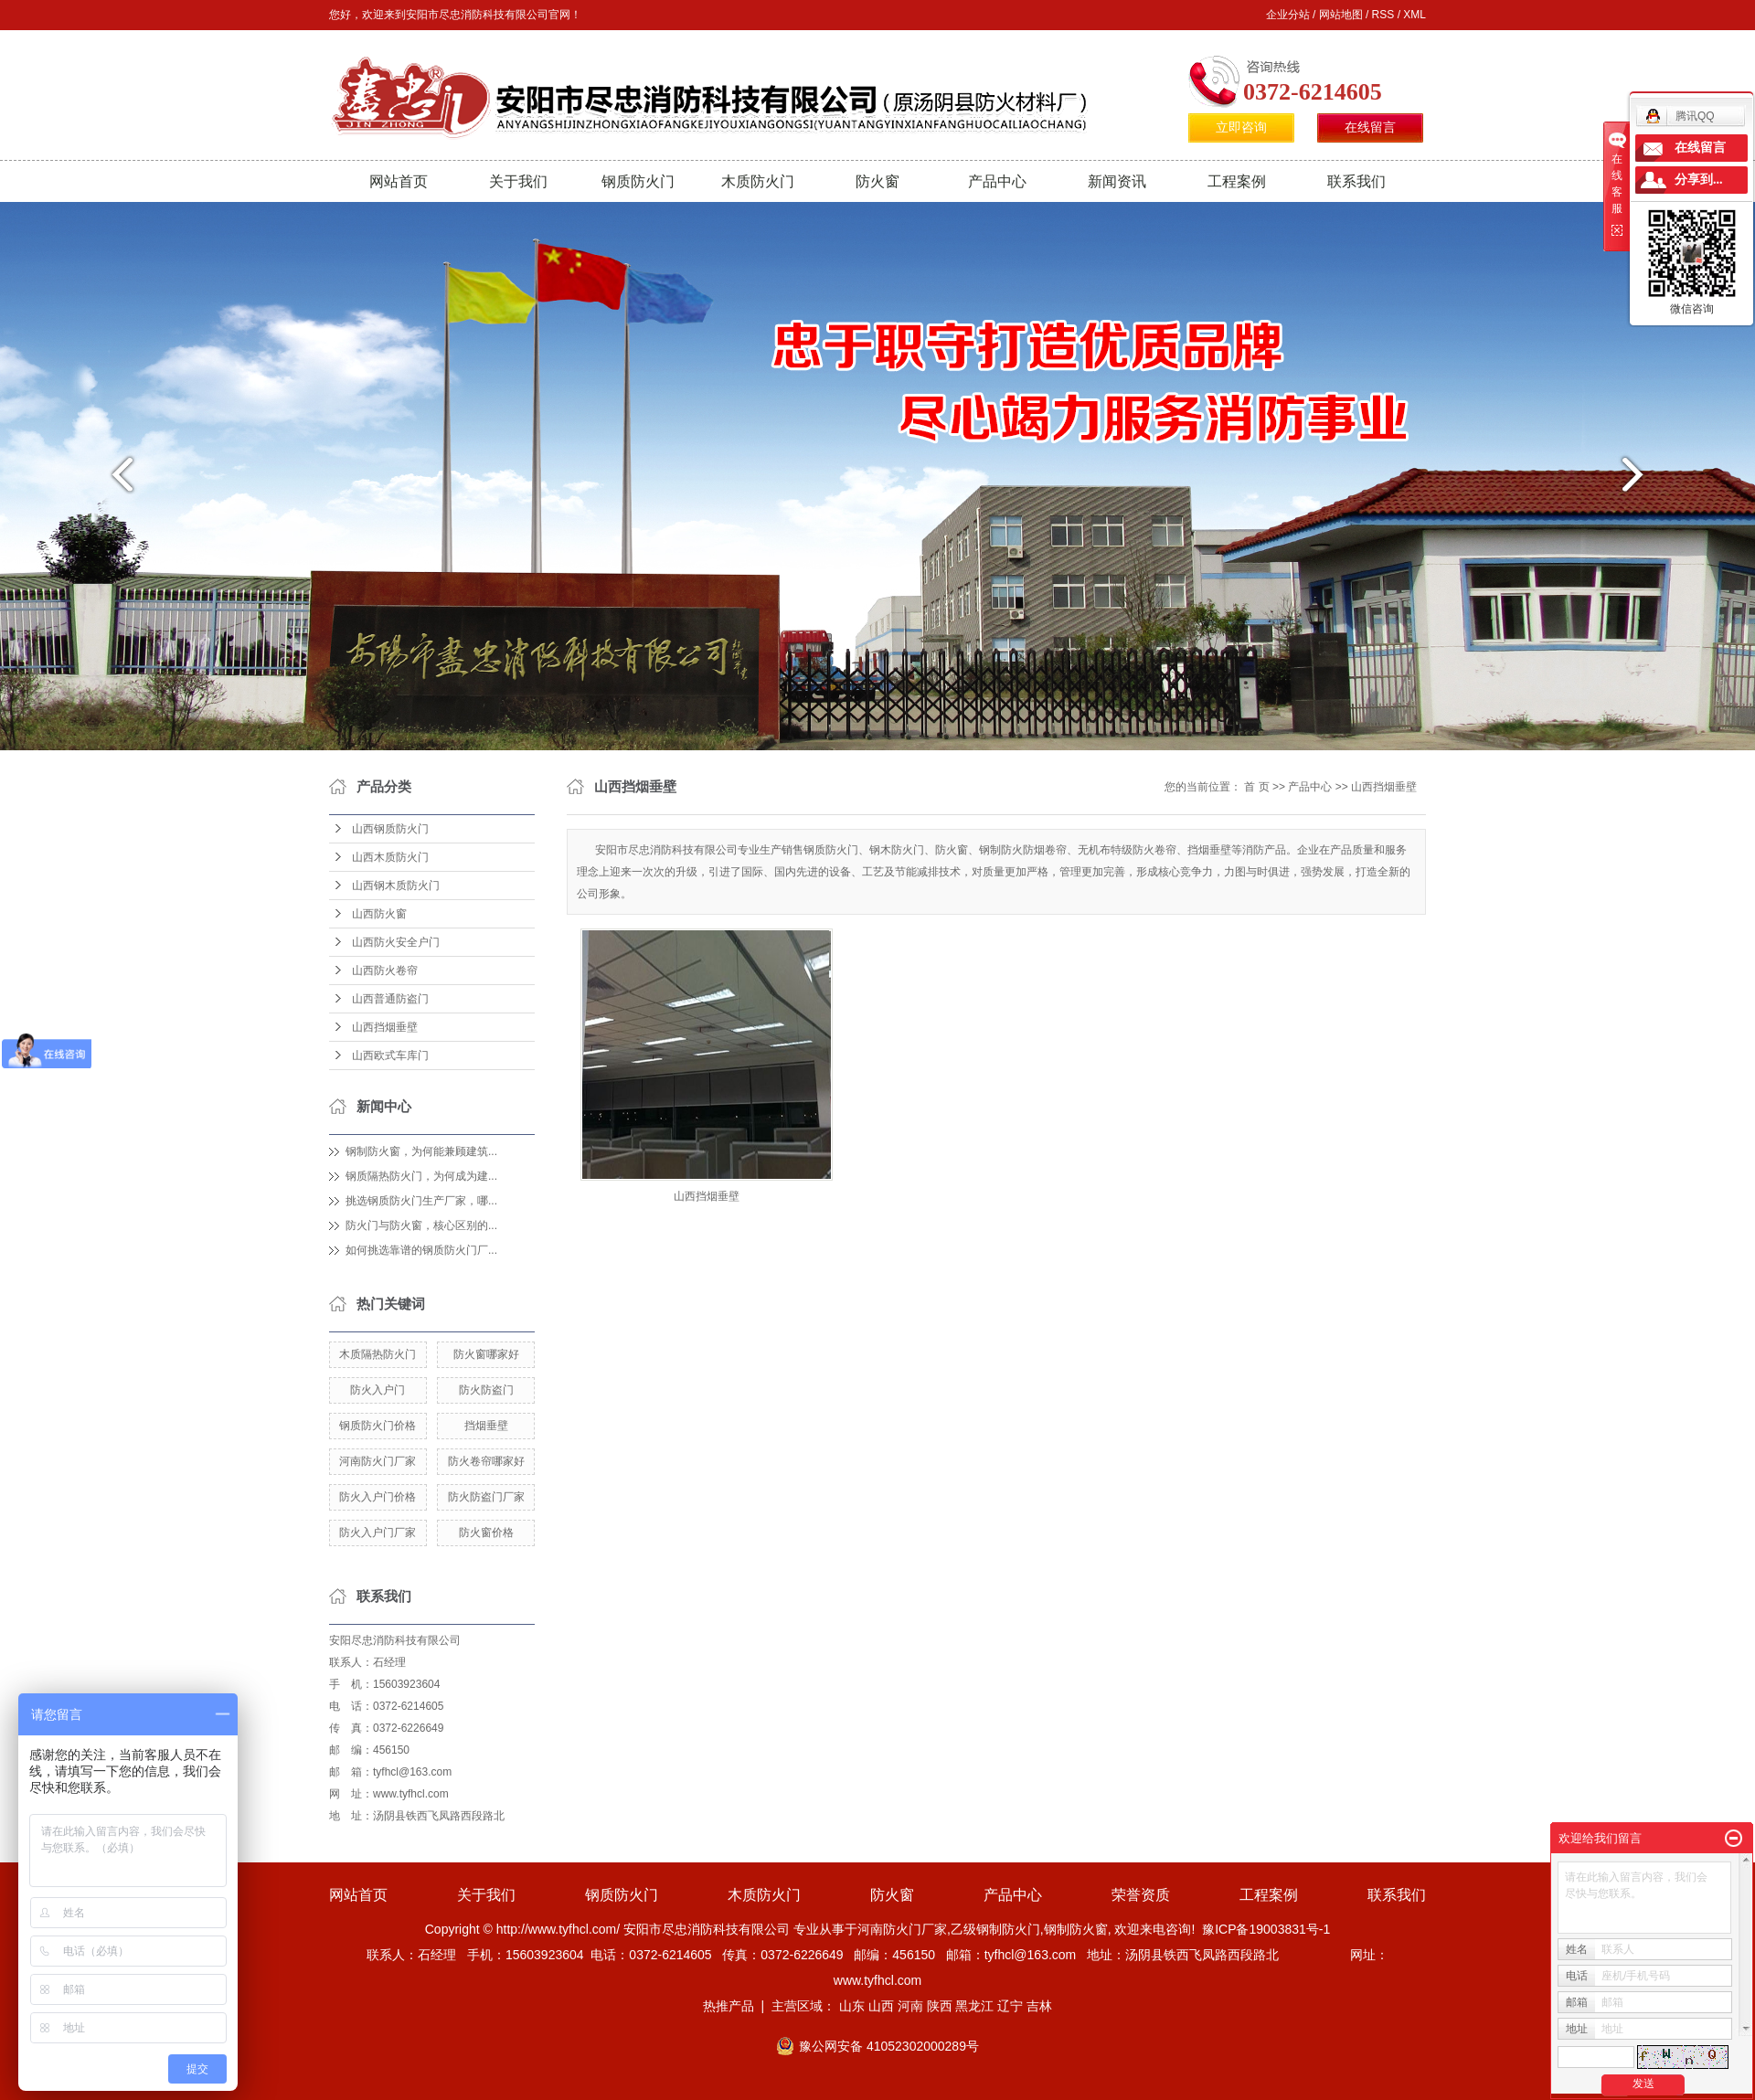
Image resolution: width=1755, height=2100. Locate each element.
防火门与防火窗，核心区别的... (421, 1225)
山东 (852, 2006)
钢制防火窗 (1076, 1929)
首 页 (1256, 786)
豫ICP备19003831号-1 (1266, 1929)
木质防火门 (757, 181)
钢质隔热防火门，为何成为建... (421, 1176)
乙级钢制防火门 (995, 1929)
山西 (881, 2006)
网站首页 (398, 181)
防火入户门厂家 (377, 1532)
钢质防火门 (638, 181)
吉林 (1039, 2006)
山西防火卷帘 (385, 970)
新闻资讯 (1117, 181)
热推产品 (728, 2006)
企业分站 (1288, 14)
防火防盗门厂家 (486, 1496)
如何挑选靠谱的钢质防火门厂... (421, 1250)
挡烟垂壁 (486, 1425)
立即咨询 (1241, 127)
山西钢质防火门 (390, 828)
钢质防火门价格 (377, 1425)
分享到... (1699, 179)
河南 (910, 2006)
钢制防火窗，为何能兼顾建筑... (421, 1151)
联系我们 (1356, 181)
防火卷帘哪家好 (486, 1461)
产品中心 (997, 181)
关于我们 (518, 181)
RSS (1383, 14)
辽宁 (1010, 2006)
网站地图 (1341, 14)
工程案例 (1236, 181)
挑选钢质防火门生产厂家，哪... (421, 1200)
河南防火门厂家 (377, 1461)
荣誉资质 (1141, 1895)
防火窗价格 (486, 1532)
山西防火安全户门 (396, 942)
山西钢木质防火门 (396, 885)
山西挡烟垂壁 (385, 1027)
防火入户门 (377, 1390)
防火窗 (877, 181)
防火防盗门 (486, 1390)
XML (1414, 14)
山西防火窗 (379, 913)
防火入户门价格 (377, 1496)
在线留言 (1370, 127)
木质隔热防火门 (377, 1354)
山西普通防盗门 (390, 998)
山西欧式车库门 (390, 1055)
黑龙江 (974, 2006)
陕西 (939, 2006)
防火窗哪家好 (486, 1354)
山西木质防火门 (390, 857)
